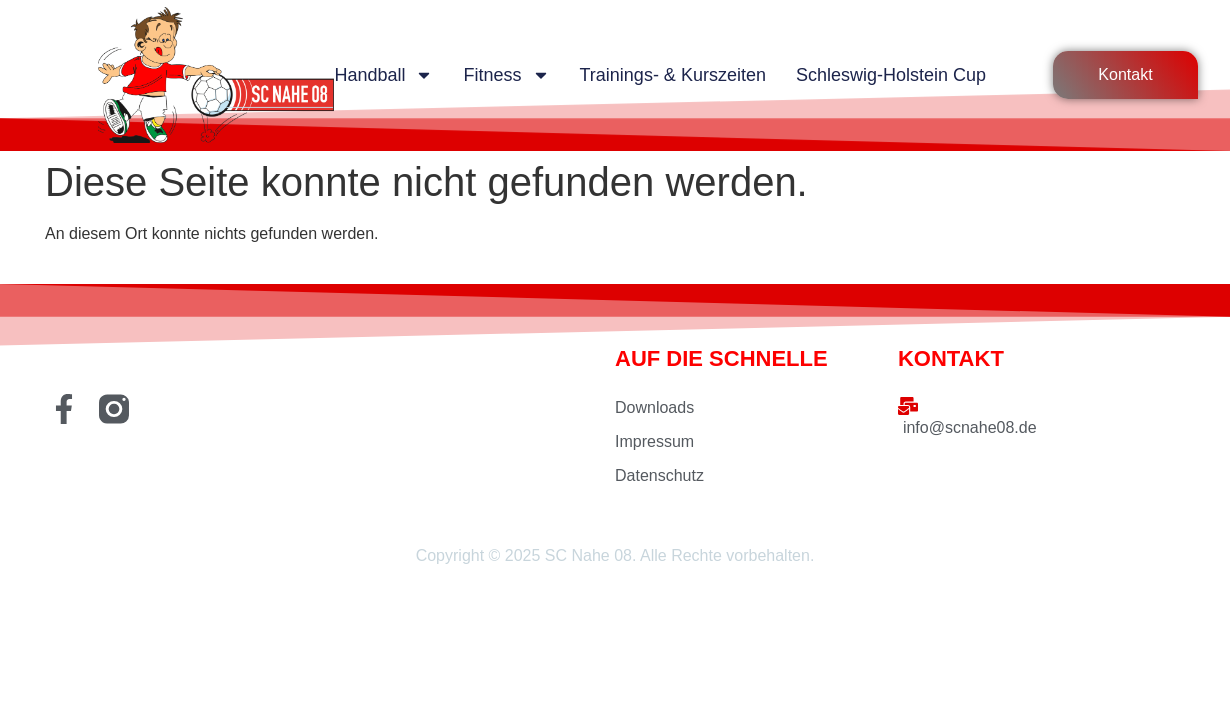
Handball (383, 75)
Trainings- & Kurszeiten (673, 75)
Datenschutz (659, 475)
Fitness (506, 75)
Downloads (654, 407)
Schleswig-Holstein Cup (891, 75)
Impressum (654, 441)
